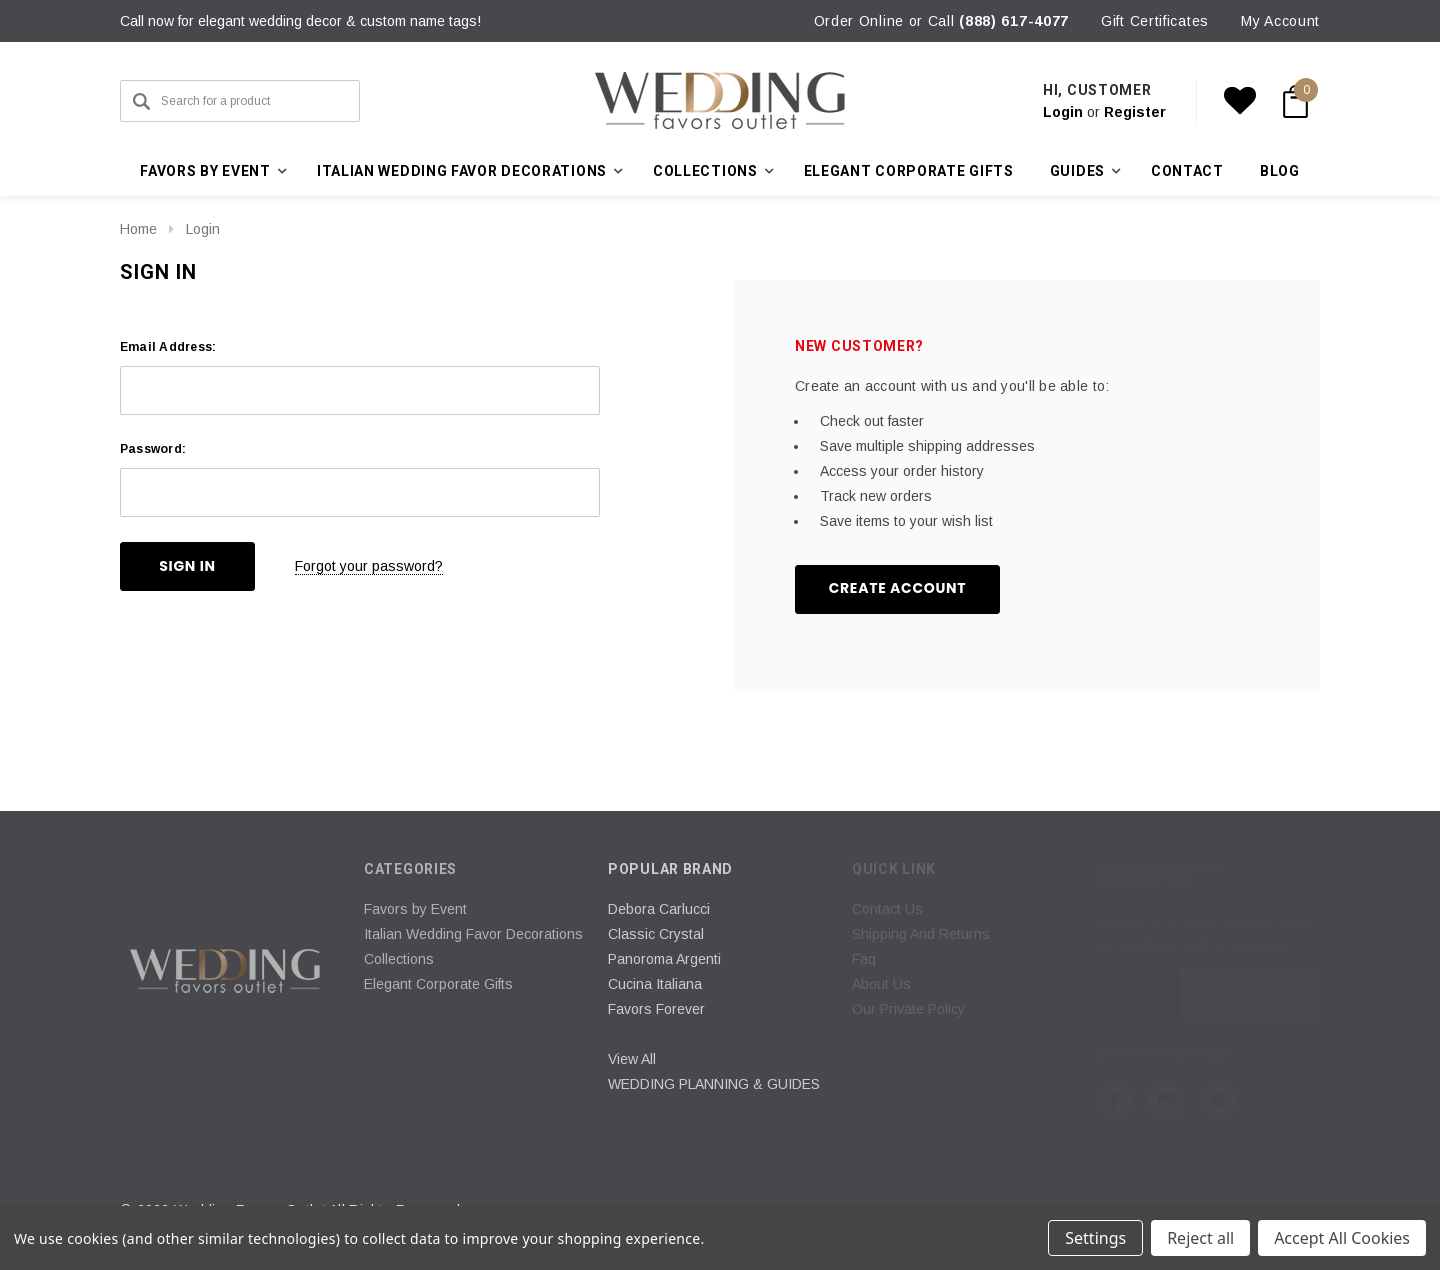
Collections (399, 959)
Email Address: (168, 347)
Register (1135, 112)
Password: (153, 449)
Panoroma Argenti (664, 959)
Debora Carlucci (659, 909)
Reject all (1200, 1238)
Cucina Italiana (655, 984)
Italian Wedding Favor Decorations (473, 934)
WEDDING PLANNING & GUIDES (714, 1084)
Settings (1095, 1238)
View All (632, 1059)
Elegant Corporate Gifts (909, 171)
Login (1063, 112)
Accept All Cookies (1342, 1238)
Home (138, 229)
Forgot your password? (369, 566)
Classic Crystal (656, 934)
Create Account (898, 588)
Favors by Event (415, 909)
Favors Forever (656, 1009)
